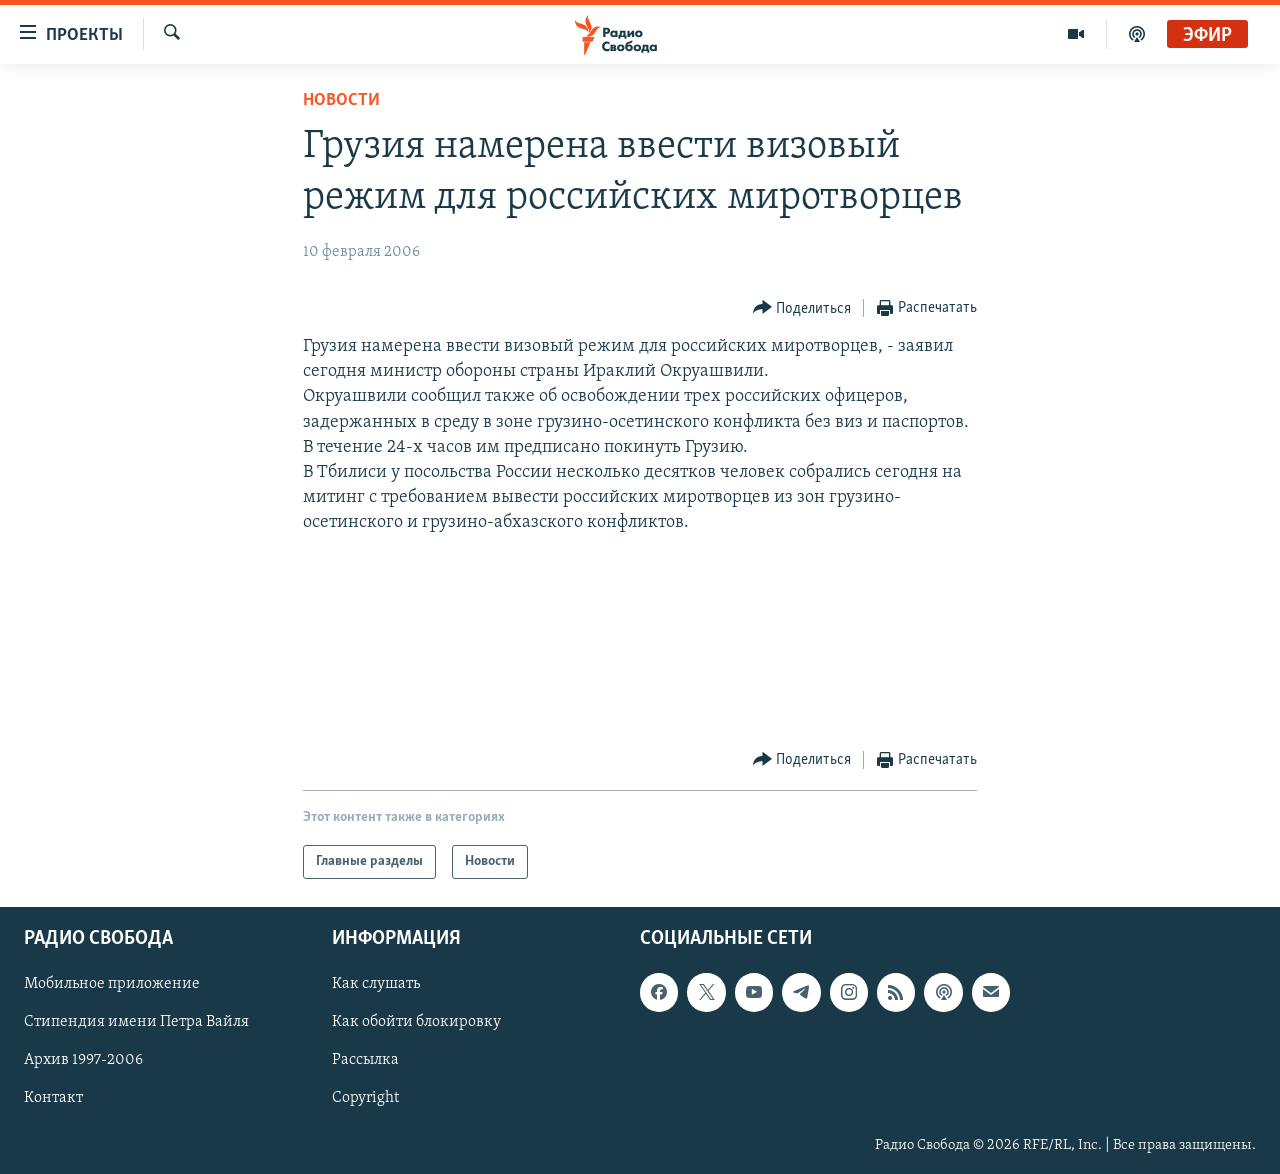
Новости (341, 100)
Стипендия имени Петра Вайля (136, 1023)
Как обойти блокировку (416, 1023)
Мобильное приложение (112, 985)
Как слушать (376, 985)
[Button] (802, 308)
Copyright (365, 1099)
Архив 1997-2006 (83, 1061)
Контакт (53, 1099)
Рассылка (365, 1061)
